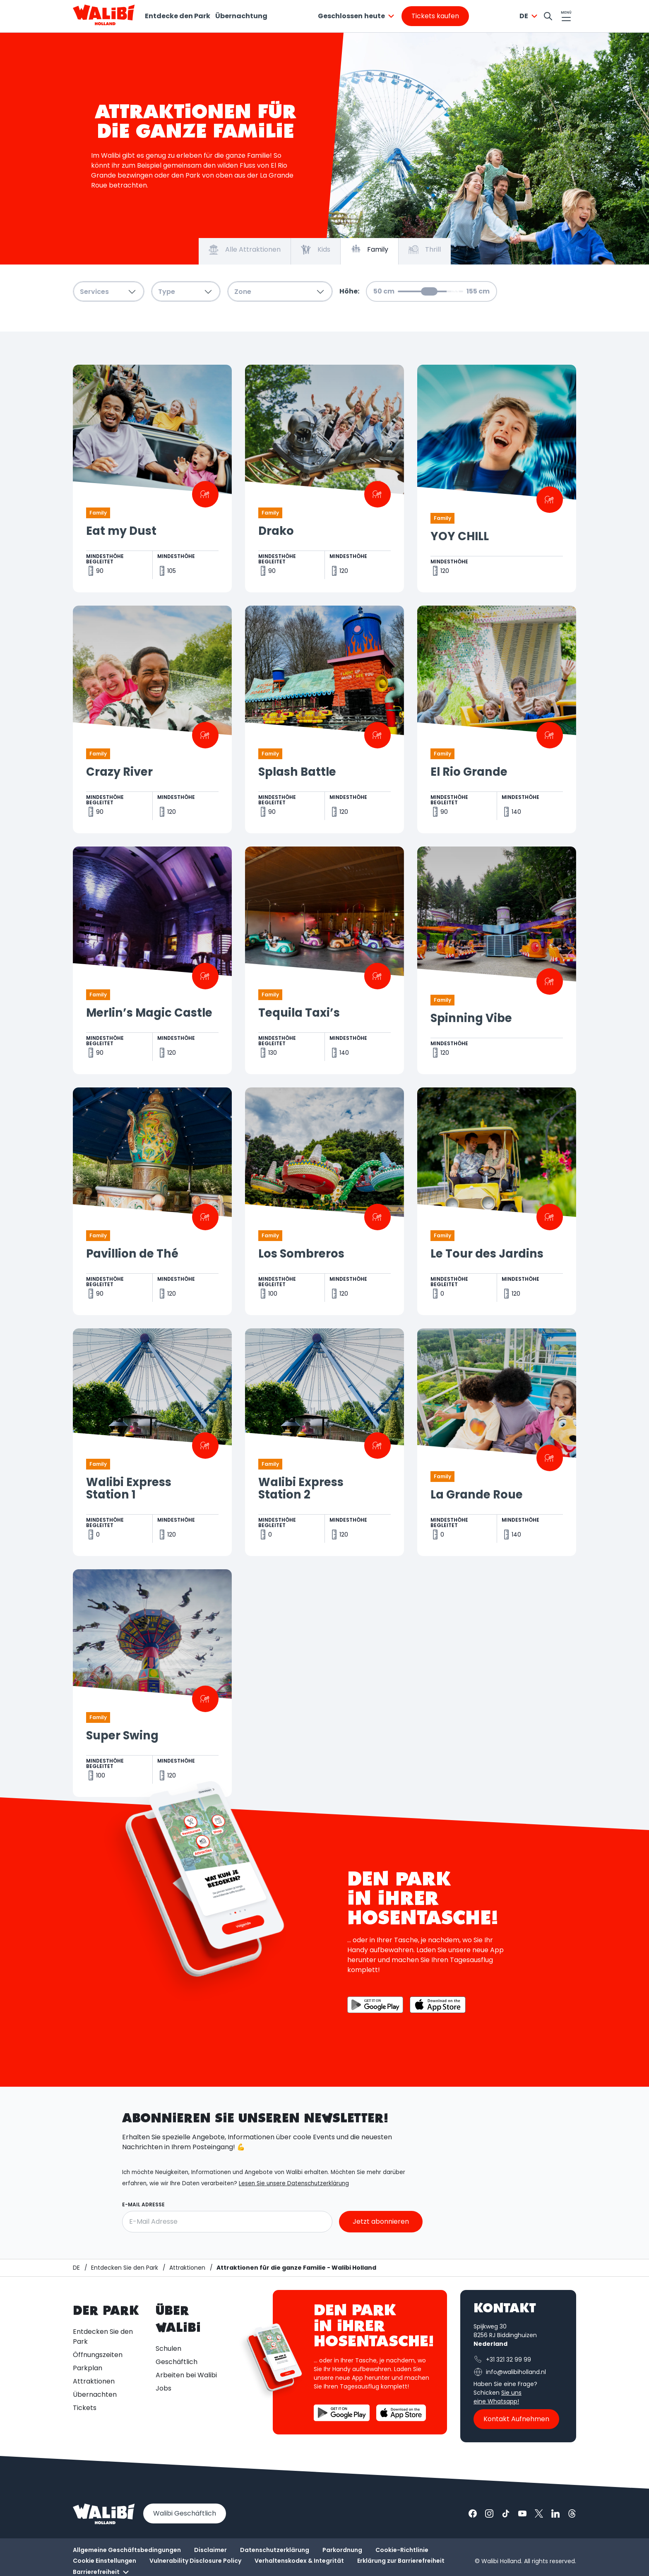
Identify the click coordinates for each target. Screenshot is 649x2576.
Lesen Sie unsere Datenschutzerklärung (294, 2184)
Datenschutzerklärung (274, 2550)
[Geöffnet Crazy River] (152, 719)
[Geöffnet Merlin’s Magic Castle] (152, 960)
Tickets (84, 2407)
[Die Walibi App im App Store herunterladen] (438, 2004)
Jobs (163, 2388)
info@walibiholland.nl (510, 2371)
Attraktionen (94, 2381)
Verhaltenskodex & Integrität (299, 2561)
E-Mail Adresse (143, 2204)
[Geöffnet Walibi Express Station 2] (324, 1442)
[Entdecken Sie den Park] (124, 2267)
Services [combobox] (108, 292)
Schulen (168, 2348)
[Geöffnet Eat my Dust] (152, 478)
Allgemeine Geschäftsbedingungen (127, 2550)
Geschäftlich (176, 2362)
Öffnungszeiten (98, 2355)
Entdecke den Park (177, 16)
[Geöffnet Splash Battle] (324, 719)
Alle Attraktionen (245, 250)
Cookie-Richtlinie (401, 2550)
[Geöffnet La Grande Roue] (496, 1442)
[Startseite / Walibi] (76, 2267)
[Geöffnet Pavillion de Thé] (152, 1201)
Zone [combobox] (280, 292)
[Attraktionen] (187, 2267)
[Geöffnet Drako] (324, 478)
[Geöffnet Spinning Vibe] (496, 960)
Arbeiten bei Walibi (186, 2375)
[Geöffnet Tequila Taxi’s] (324, 960)
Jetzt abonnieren (381, 2221)
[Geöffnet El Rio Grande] (496, 719)
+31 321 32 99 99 (502, 2359)
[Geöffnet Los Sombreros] (324, 1201)
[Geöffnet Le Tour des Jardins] (496, 1201)
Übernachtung (241, 16)
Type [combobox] (186, 292)
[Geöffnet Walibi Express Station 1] (152, 1442)
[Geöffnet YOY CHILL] (496, 478)
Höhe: (349, 291)
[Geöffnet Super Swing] (152, 1683)
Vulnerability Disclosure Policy (195, 2561)
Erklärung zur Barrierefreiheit (401, 2561)
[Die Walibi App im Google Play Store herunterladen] (375, 2004)
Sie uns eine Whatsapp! (498, 2396)
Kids (315, 250)
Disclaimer (210, 2550)
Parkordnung (342, 2550)
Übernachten (95, 2394)
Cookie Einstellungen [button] (104, 2561)
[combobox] (357, 16)
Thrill (425, 250)
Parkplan (87, 2368)
